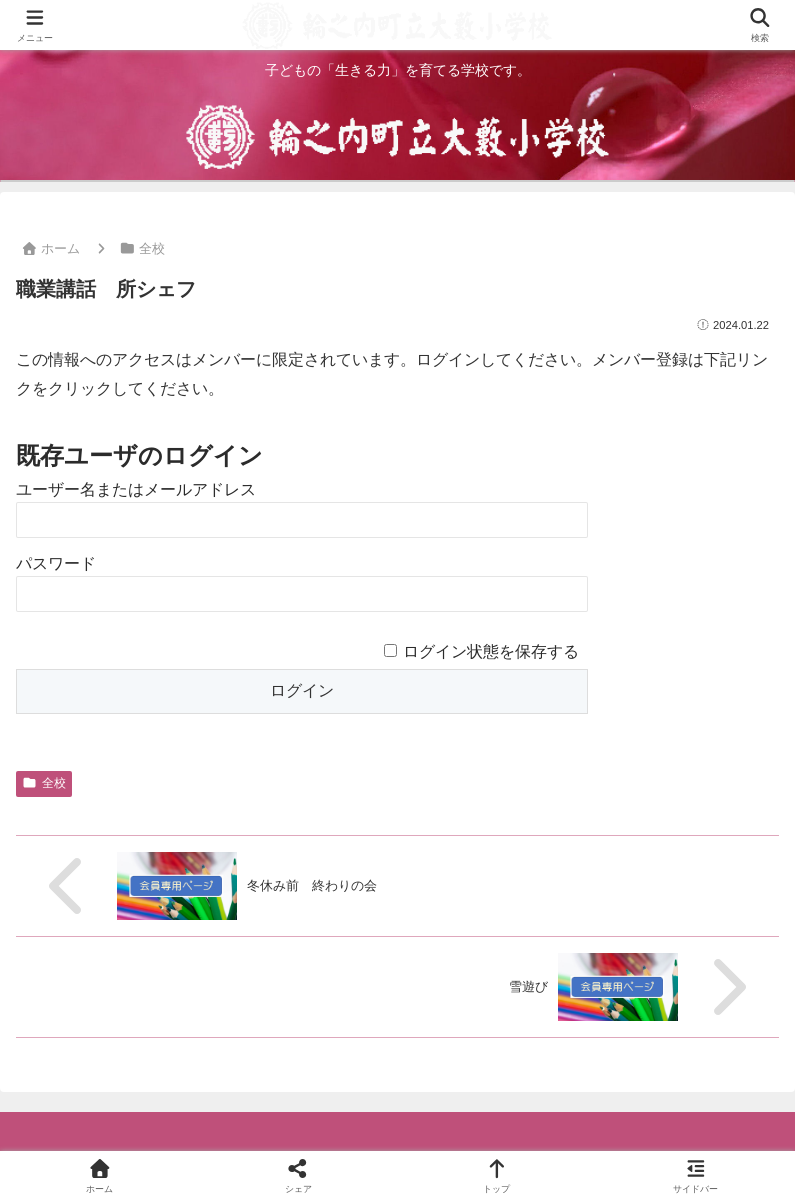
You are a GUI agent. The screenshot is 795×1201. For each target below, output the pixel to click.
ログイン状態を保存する (491, 651)
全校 (44, 783)
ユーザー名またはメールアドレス (136, 489)
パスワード (56, 563)
